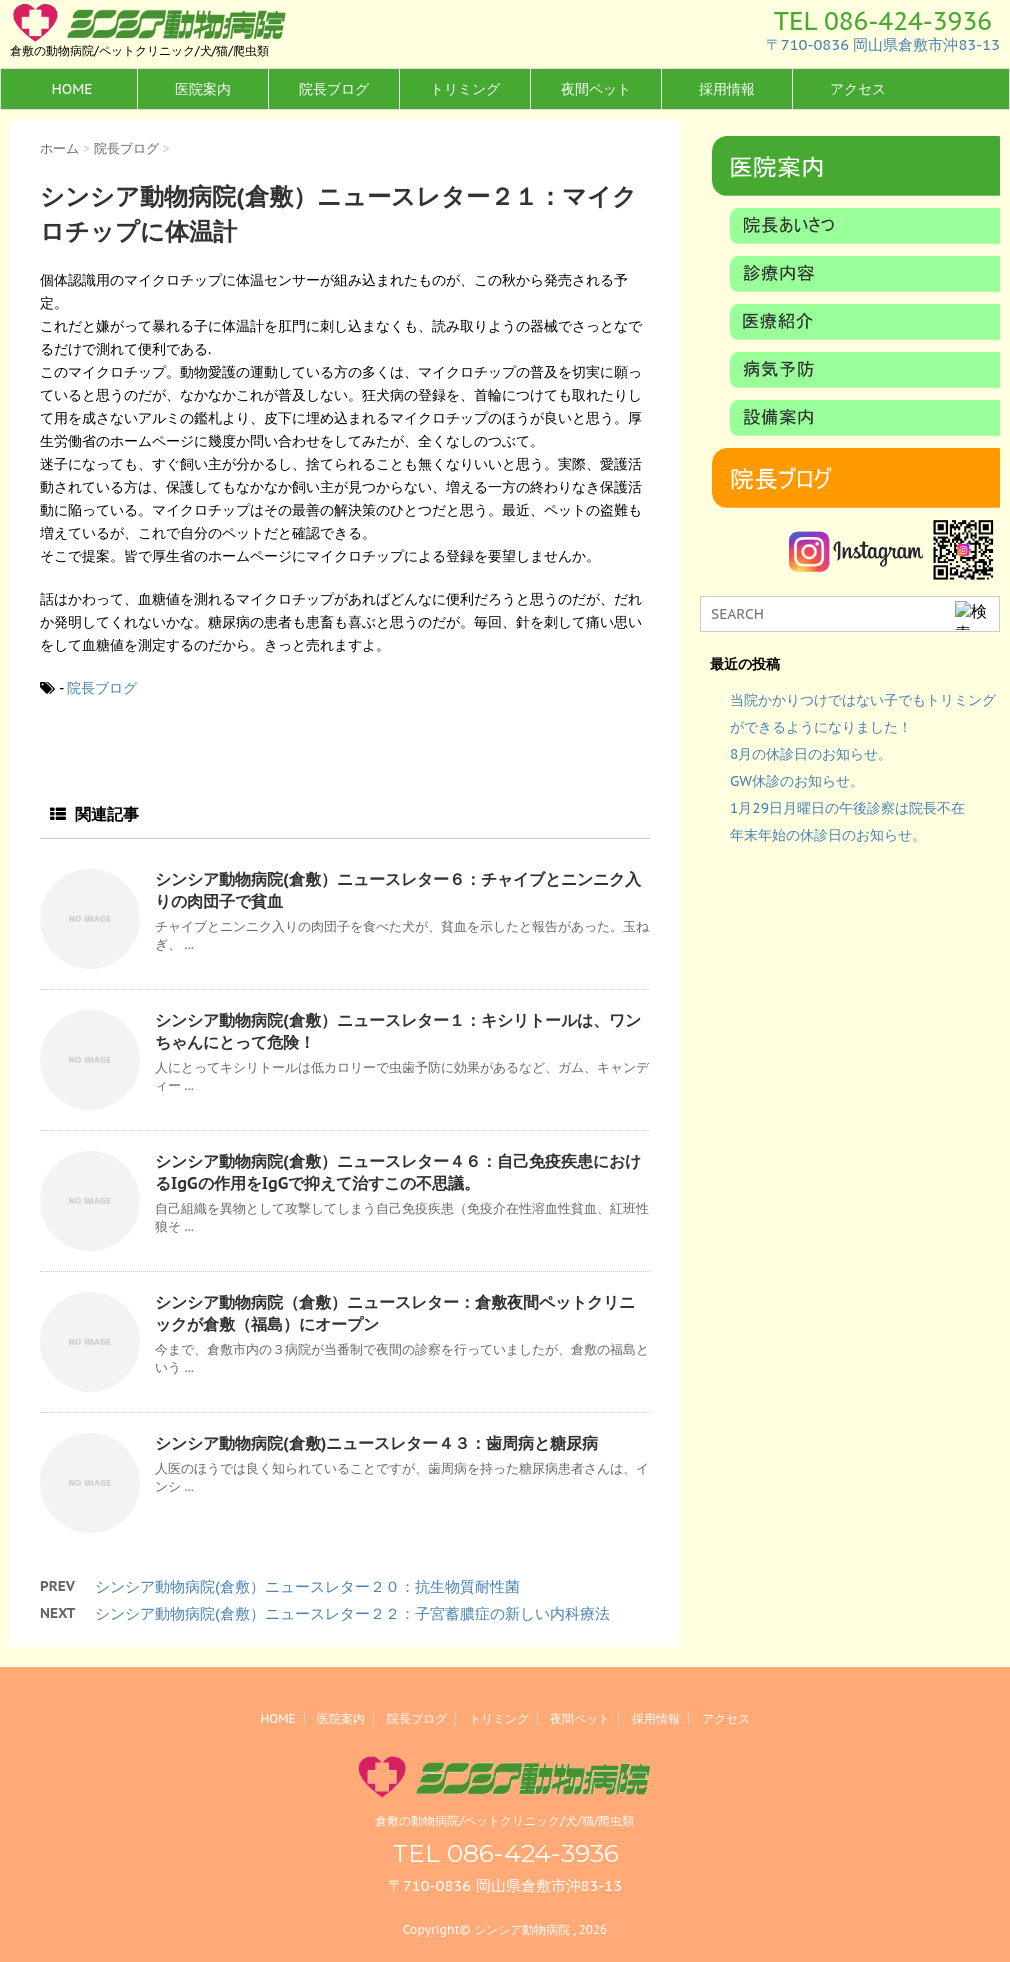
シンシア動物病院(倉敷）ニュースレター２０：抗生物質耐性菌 (307, 1586)
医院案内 (203, 89)
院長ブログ (334, 89)
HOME (71, 89)
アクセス (858, 89)
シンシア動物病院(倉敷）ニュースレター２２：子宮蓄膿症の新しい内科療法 (352, 1613)
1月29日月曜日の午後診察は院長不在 (847, 808)
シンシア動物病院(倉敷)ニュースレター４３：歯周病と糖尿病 (376, 1443)
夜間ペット (596, 89)
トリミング (465, 89)
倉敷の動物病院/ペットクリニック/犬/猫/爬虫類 (504, 1820)
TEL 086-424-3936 (883, 21)
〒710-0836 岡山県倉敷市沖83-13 (883, 44)
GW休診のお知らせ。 (797, 781)
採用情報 (727, 89)
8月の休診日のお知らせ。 (811, 754)
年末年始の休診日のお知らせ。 (828, 835)
